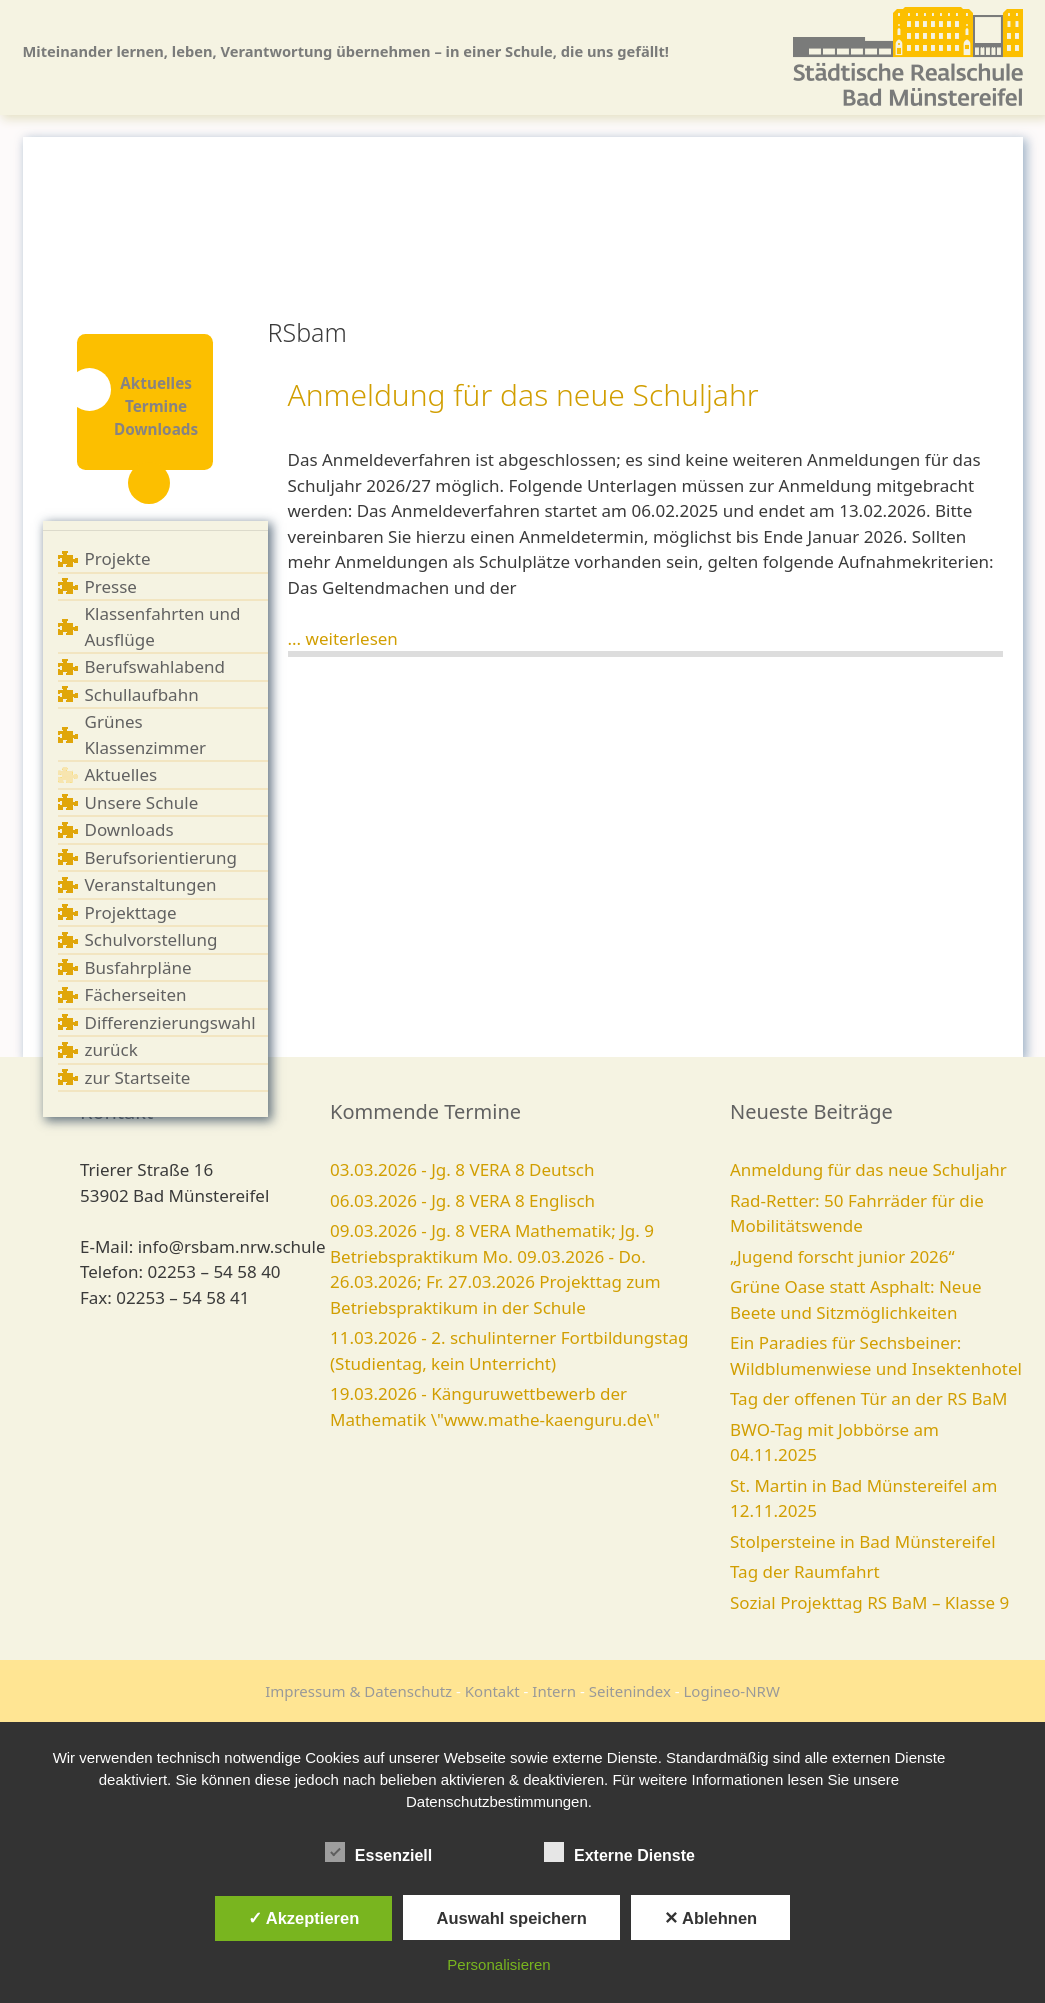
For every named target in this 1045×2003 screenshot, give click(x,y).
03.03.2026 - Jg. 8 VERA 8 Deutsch (462, 1169)
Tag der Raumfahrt (805, 1571)
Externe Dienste (619, 1852)
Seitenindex (630, 1691)
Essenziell (378, 1852)
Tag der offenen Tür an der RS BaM (868, 1398)
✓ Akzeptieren (304, 1918)
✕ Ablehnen (710, 1918)
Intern (554, 1691)
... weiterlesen (343, 638)
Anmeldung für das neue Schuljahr (523, 394)
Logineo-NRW (732, 1691)
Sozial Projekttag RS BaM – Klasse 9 (869, 1602)
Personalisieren (498, 1964)
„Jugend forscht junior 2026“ (842, 1256)
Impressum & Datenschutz (358, 1691)
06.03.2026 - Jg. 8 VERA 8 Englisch (462, 1200)
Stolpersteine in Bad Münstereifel (863, 1541)
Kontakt (492, 1691)
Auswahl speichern (511, 1918)
